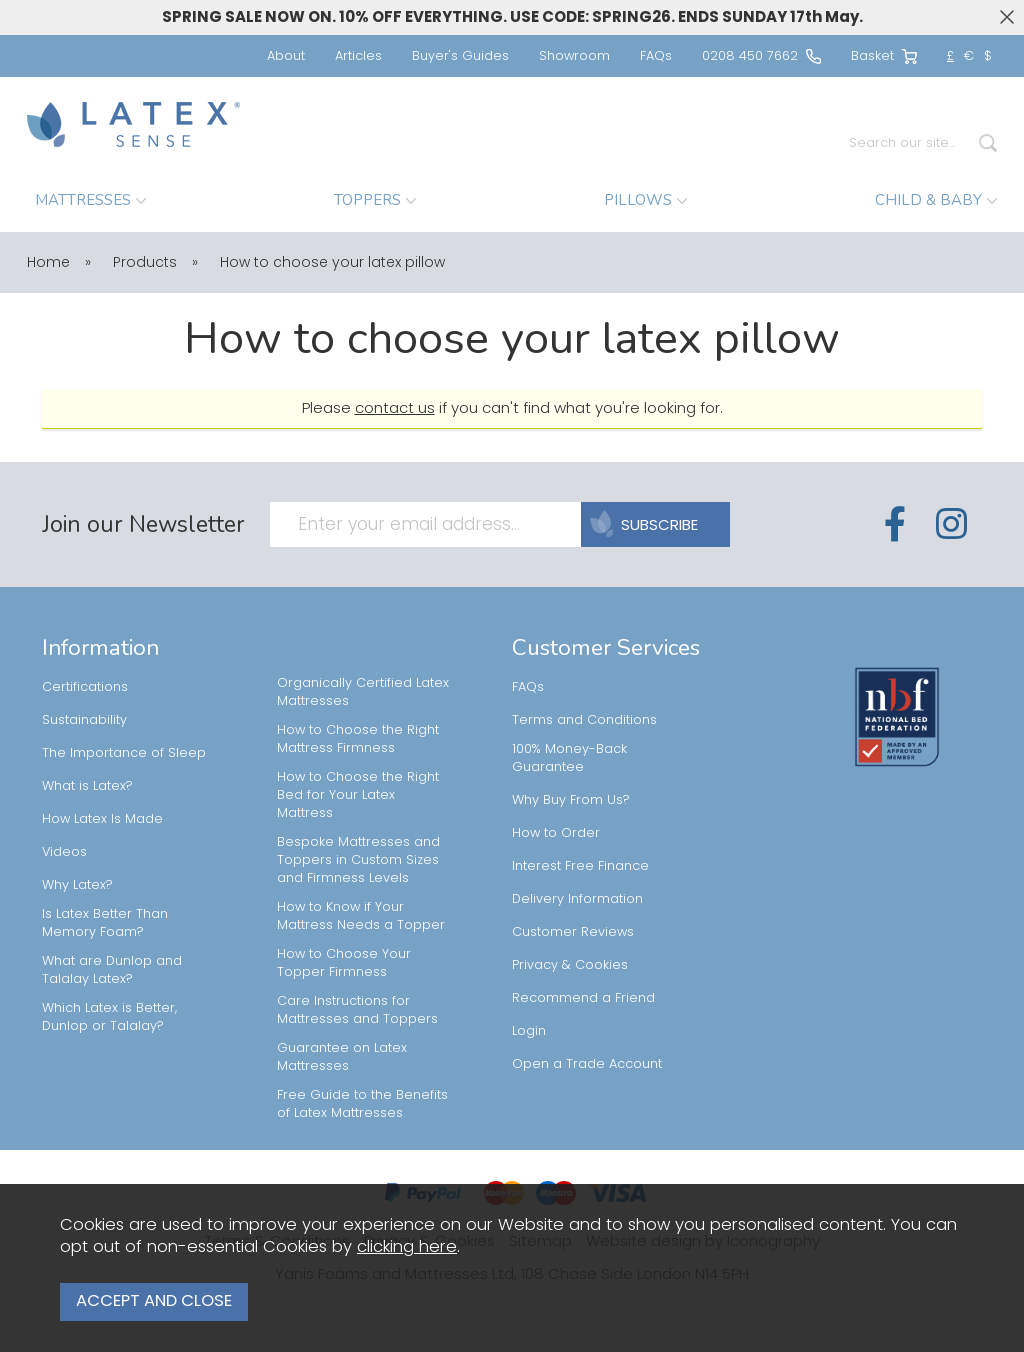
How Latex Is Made (102, 818)
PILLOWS (645, 200)
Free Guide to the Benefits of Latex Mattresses (362, 1103)
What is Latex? (87, 785)
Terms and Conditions (584, 719)
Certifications (85, 686)
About (286, 55)
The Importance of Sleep (124, 752)
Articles (358, 55)
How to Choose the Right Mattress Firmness (358, 738)
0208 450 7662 (761, 55)
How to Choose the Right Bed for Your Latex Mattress (358, 794)
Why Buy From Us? (571, 799)
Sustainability (84, 719)
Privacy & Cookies (570, 964)
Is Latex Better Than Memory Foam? (105, 922)
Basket (884, 55)
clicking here (407, 1253)
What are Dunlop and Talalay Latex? (112, 969)
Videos (64, 851)
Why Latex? (77, 884)
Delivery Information (577, 898)
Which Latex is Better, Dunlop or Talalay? (109, 1016)
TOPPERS (375, 200)
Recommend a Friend (583, 997)
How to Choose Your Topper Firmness (344, 962)
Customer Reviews (573, 931)
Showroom (574, 55)
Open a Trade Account (587, 1063)
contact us (395, 407)
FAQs (656, 55)
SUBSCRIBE (650, 524)
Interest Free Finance (580, 865)
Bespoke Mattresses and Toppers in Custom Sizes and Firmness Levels (358, 859)
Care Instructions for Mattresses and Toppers (357, 1009)
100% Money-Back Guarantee (569, 757)
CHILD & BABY (936, 200)
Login (529, 1030)
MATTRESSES (90, 200)
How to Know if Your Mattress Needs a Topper (363, 915)
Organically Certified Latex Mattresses (363, 691)
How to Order (556, 832)
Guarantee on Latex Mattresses (342, 1056)
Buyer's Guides (460, 55)
